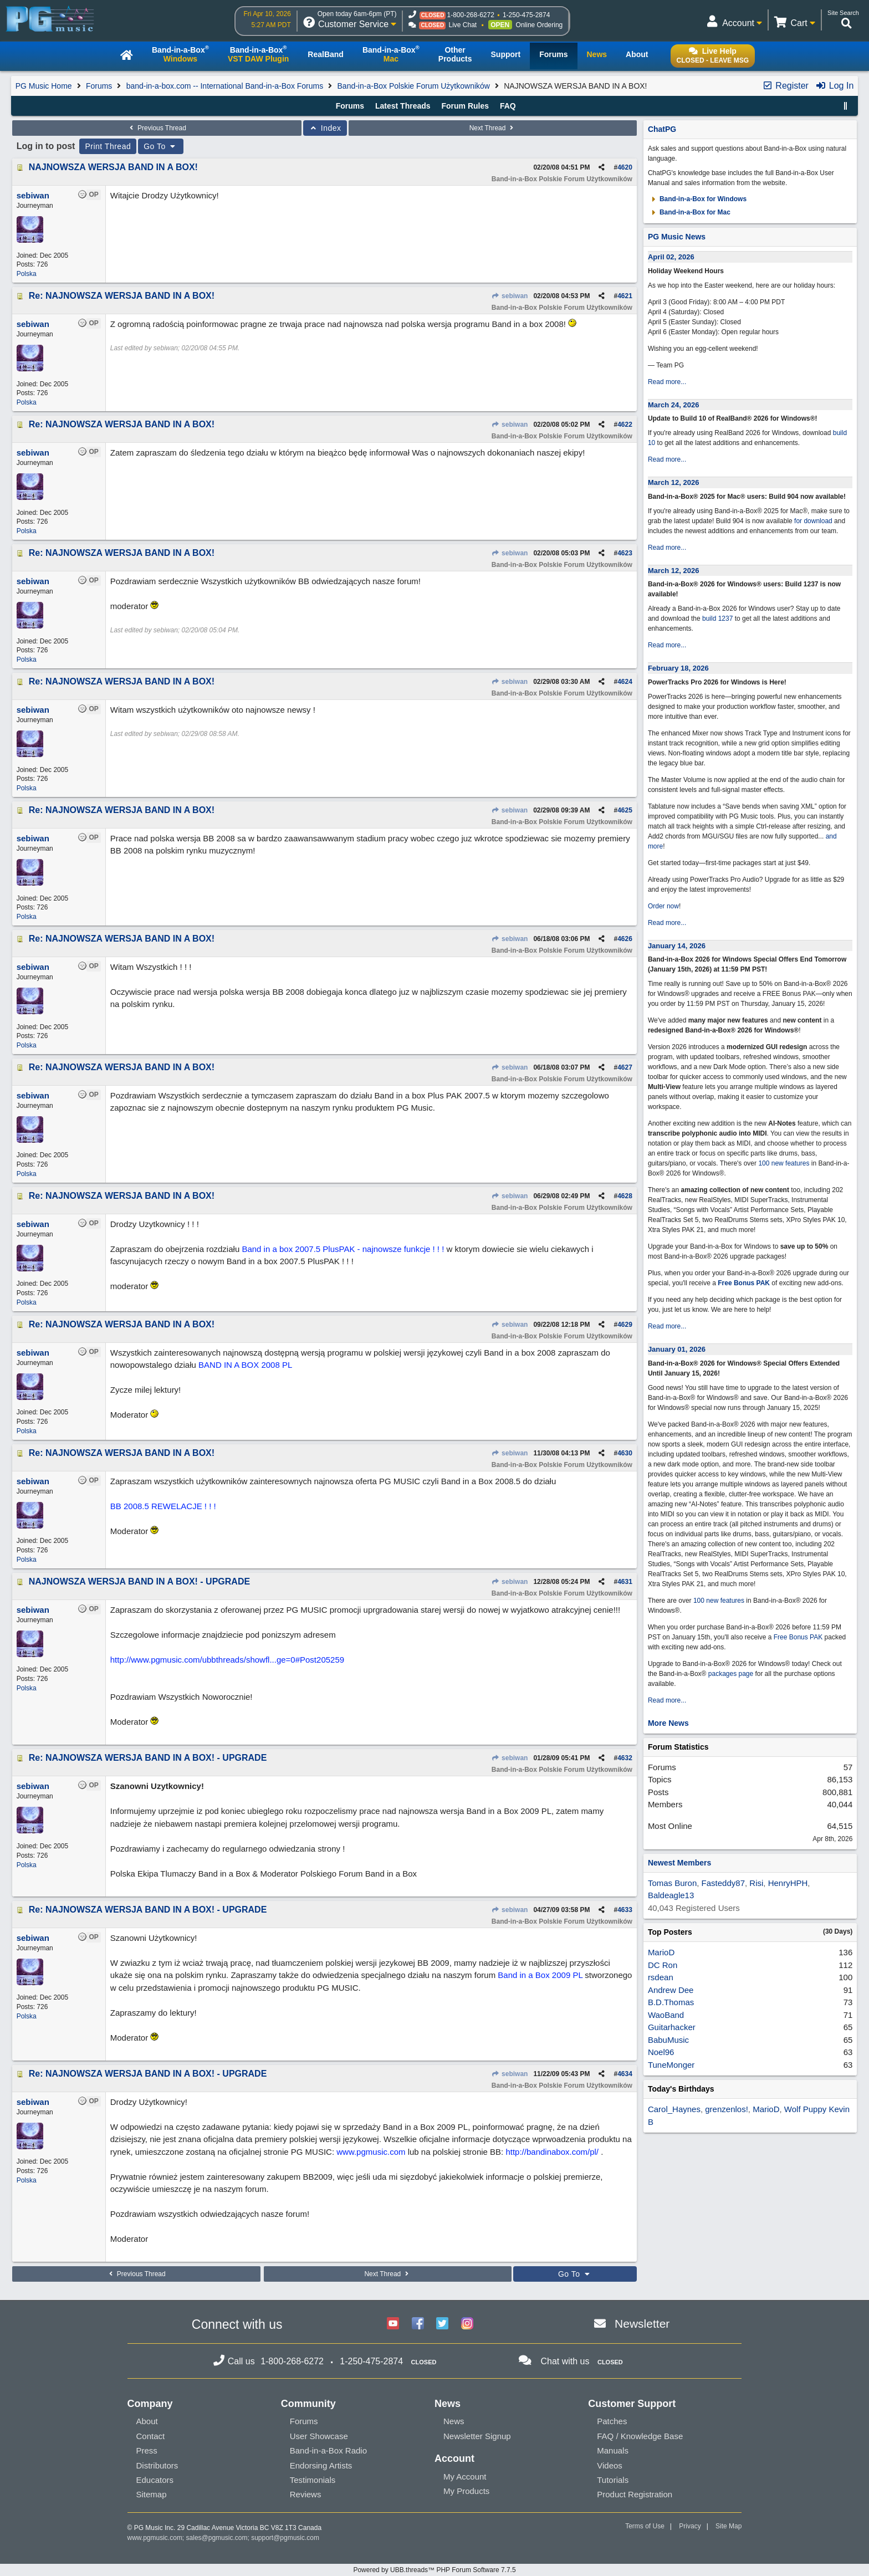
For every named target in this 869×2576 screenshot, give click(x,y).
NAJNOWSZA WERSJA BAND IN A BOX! (113, 167)
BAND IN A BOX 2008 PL (245, 1364)
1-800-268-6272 (470, 15)
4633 (624, 1910)
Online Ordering (539, 25)
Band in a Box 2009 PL (540, 1975)
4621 (624, 296)
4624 (624, 682)
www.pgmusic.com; (156, 2538)
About (147, 2421)
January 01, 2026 (677, 1349)
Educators (155, 2480)
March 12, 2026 (673, 482)
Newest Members (679, 1862)
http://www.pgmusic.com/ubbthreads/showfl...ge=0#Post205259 (227, 1659)
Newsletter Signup (477, 2436)
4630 (624, 1453)
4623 (624, 553)
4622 (624, 424)
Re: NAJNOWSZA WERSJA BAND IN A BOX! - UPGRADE (148, 1757)
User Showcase (319, 2436)
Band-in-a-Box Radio (328, 2450)
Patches (612, 2421)
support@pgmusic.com (285, 2538)
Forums (99, 85)
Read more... (667, 382)
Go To (161, 146)
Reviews (305, 2494)
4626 (624, 939)
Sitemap (151, 2494)
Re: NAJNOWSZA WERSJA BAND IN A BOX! (121, 295)
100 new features (783, 1163)
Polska (27, 274)
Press (146, 2450)
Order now (663, 906)
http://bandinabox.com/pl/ (552, 2151)
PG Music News (677, 236)
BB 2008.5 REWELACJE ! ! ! (163, 1506)
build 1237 (717, 618)
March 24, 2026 (673, 405)
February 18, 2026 (678, 668)
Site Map (728, 2526)
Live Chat (462, 25)
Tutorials (612, 2480)
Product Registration (634, 2494)
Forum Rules (465, 105)
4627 (624, 1067)
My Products (466, 2491)
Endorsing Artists (321, 2465)
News (453, 2421)
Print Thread (108, 146)
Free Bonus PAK (744, 1283)
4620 (624, 167)
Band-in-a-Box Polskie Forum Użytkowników (414, 85)
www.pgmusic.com (370, 2151)
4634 (624, 2074)
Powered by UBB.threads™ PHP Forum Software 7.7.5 (434, 2570)
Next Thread (492, 128)
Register (785, 85)
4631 (624, 1582)
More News (668, 1723)
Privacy (690, 2526)
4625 (624, 810)
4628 (624, 1196)
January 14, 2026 (677, 946)
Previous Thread (156, 128)
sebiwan (510, 296)
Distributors (157, 2465)
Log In (834, 85)
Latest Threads (403, 105)
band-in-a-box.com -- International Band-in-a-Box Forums (225, 85)
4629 (624, 1324)
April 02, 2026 (671, 257)
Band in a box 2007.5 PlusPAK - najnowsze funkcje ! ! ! (343, 1249)
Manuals (612, 2450)
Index (325, 128)
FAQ (508, 105)
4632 (624, 1758)
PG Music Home (44, 85)
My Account (465, 2476)
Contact (150, 2436)
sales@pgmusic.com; (219, 2538)
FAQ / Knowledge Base (640, 2436)
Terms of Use (644, 2526)
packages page (730, 1674)
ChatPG (662, 129)
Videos (609, 2465)
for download (813, 521)
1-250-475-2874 (526, 15)
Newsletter (642, 2323)
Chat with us (564, 2361)
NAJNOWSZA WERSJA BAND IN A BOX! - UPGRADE (139, 1581)
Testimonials (313, 2480)
